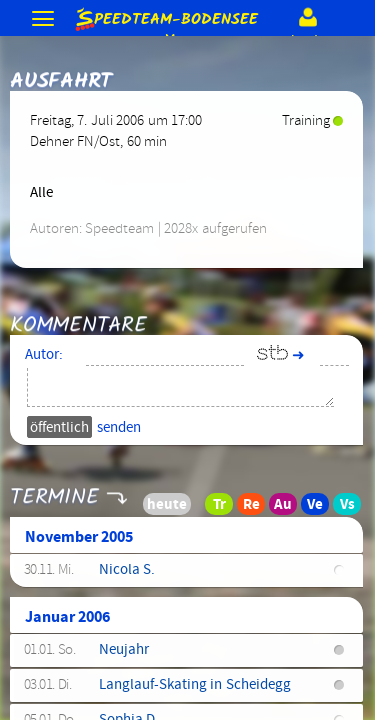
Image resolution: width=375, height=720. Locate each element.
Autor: (44, 355)
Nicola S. (127, 570)
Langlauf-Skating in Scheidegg (195, 685)
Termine (54, 491)
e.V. (165, 20)
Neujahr (124, 650)
